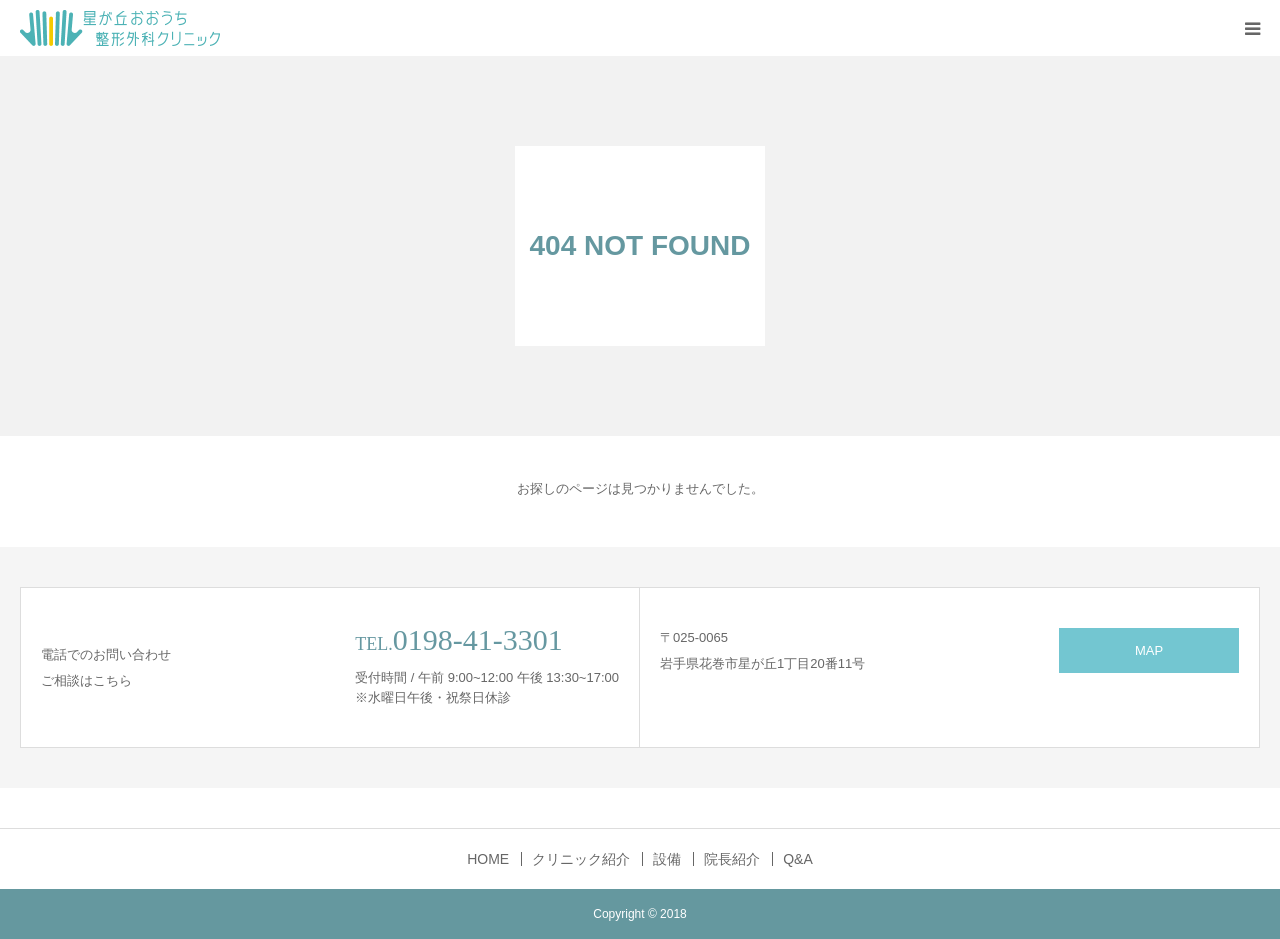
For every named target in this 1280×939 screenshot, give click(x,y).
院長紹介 (732, 859)
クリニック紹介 (581, 859)
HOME (488, 859)
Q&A (798, 859)
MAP (1149, 650)
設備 (667, 859)
